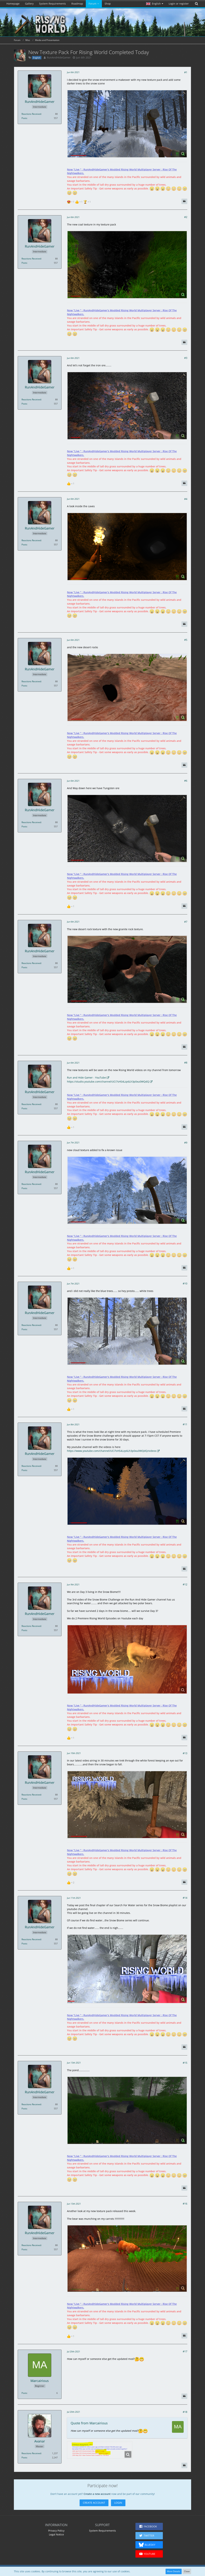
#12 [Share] (185, 1584)
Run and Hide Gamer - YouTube (86, 1077)
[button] (154, 3)
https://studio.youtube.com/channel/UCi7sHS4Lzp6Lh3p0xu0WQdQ (108, 1081)
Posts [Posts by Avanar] (24, 2457)
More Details (173, 2571)
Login (118, 2502)
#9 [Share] (185, 1142)
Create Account (94, 2502)
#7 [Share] (185, 921)
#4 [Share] (185, 499)
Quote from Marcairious (89, 2423)
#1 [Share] (185, 72)
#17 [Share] (185, 2351)
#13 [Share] (185, 1753)
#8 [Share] (185, 1062)
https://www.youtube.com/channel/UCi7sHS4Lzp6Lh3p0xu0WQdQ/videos (111, 1451)
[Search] (196, 3)
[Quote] (184, 201)
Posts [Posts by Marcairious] (24, 2393)
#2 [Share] (185, 217)
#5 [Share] (185, 639)
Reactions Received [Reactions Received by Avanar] (31, 2453)
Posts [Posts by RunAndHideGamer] (24, 118)
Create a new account (97, 2494)
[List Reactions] (79, 201)
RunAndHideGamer (59, 57)
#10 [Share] (185, 1283)
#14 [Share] (185, 1897)
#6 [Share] (185, 780)
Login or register (179, 3)
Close (187, 2571)
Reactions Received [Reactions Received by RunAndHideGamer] (31, 113)
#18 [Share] (185, 2412)
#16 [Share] (185, 2203)
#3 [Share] (185, 358)
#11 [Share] (185, 1424)
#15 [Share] (185, 2062)
